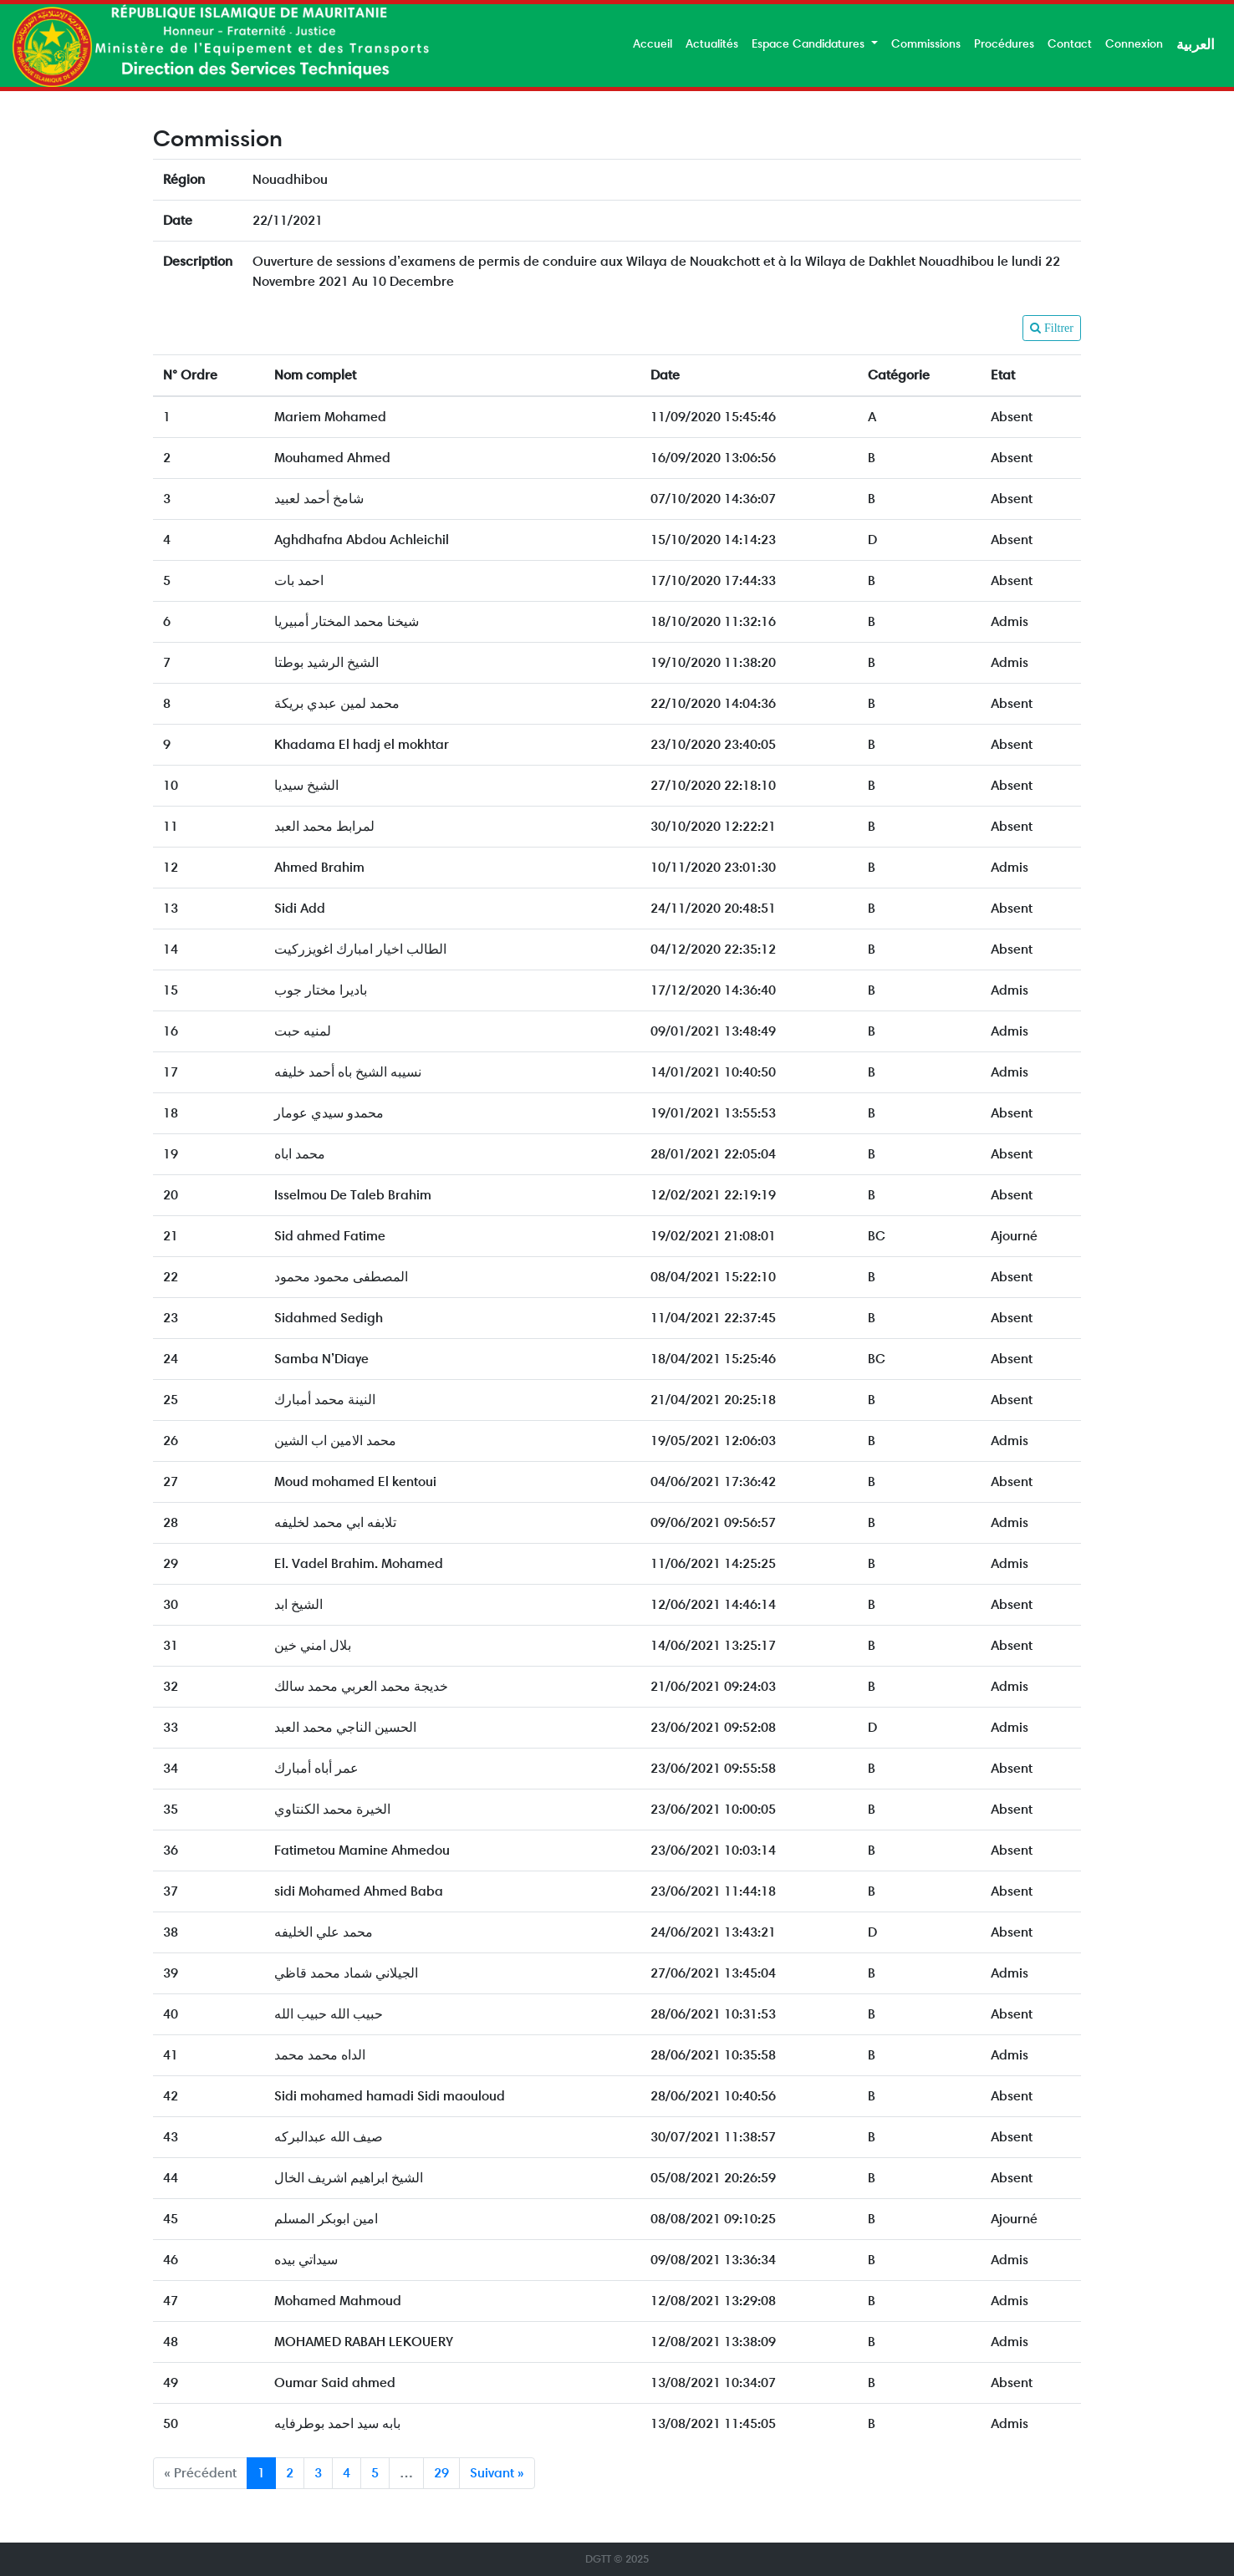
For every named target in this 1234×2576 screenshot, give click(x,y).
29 (441, 2473)
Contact (1070, 43)
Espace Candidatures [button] (810, 43)
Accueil (652, 43)
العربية (1195, 44)
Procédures (1004, 43)
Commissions (926, 43)
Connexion (1134, 43)
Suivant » (497, 2473)
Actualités (712, 43)
